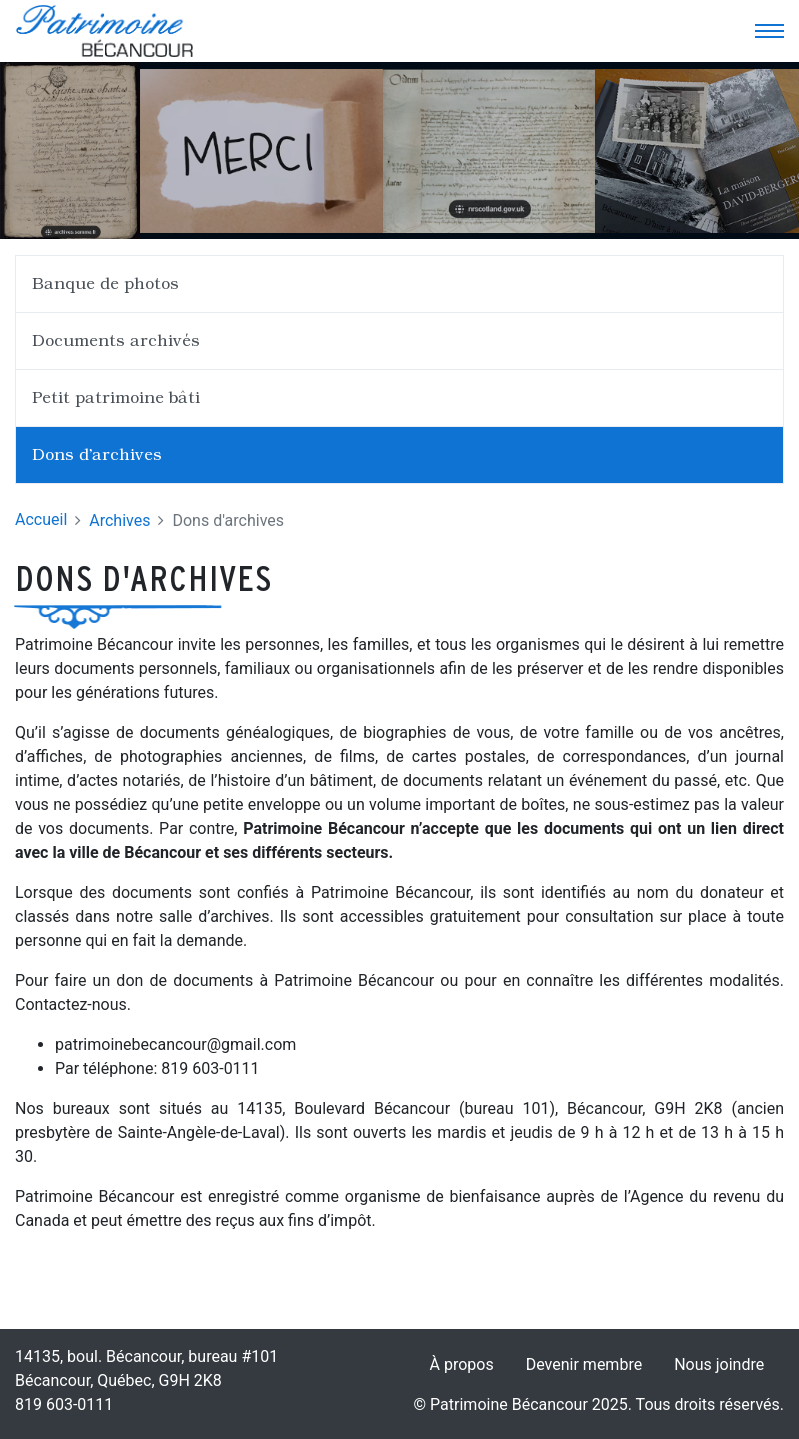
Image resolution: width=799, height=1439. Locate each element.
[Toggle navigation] (769, 31)
